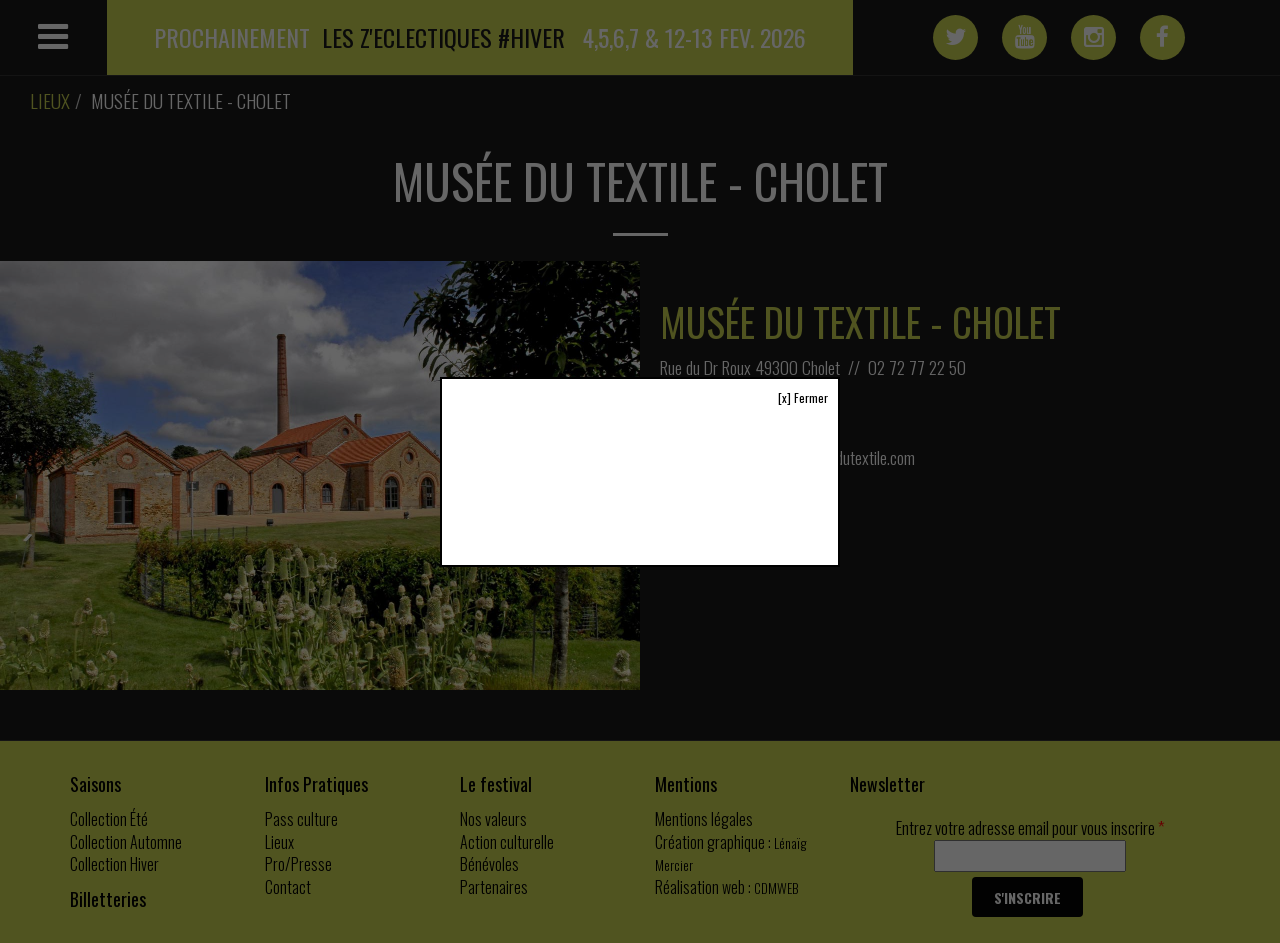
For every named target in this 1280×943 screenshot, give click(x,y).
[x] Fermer (803, 397)
